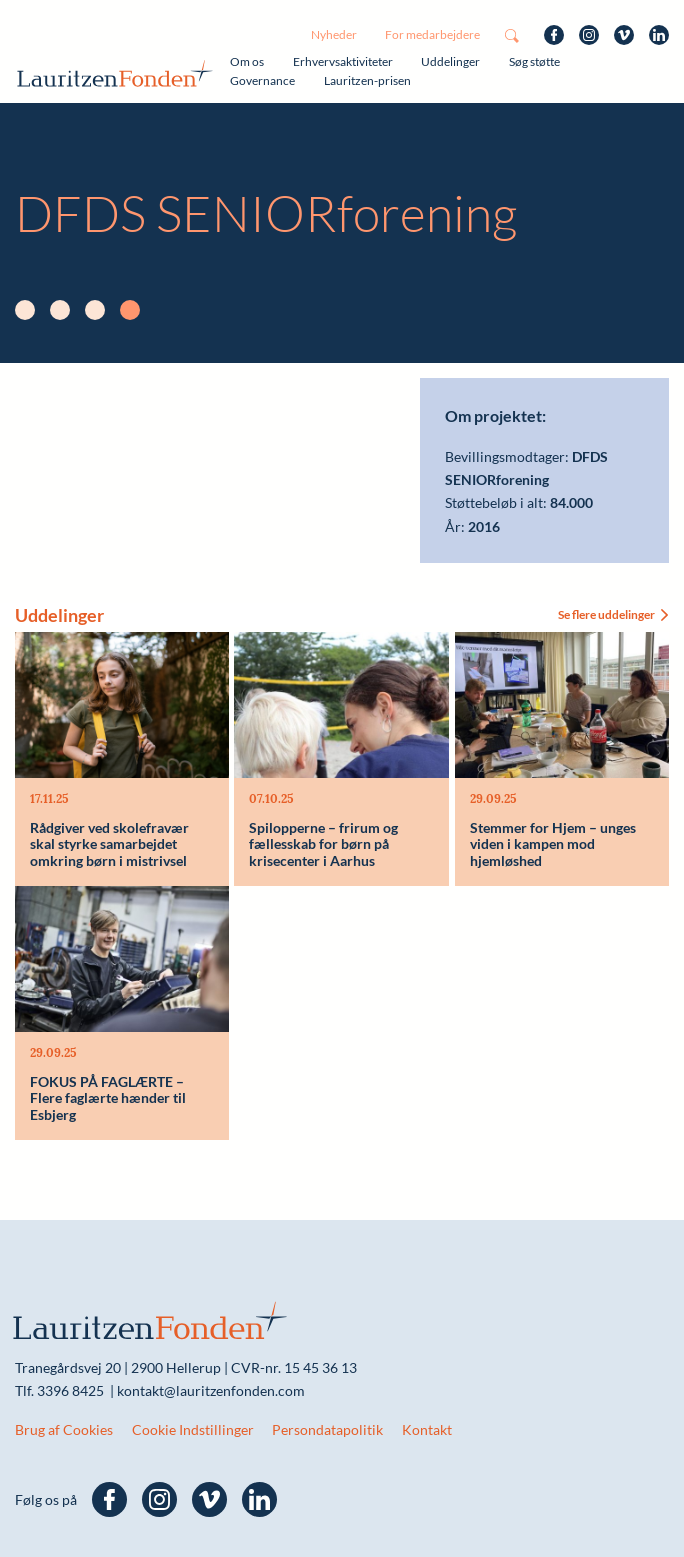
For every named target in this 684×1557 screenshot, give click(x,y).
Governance (262, 80)
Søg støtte (534, 61)
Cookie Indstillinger (193, 1429)
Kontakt (427, 1429)
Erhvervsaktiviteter (343, 61)
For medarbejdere (432, 34)
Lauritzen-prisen (367, 80)
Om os (247, 61)
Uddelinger (450, 61)
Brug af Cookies (64, 1429)
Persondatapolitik (327, 1429)
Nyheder (334, 34)
